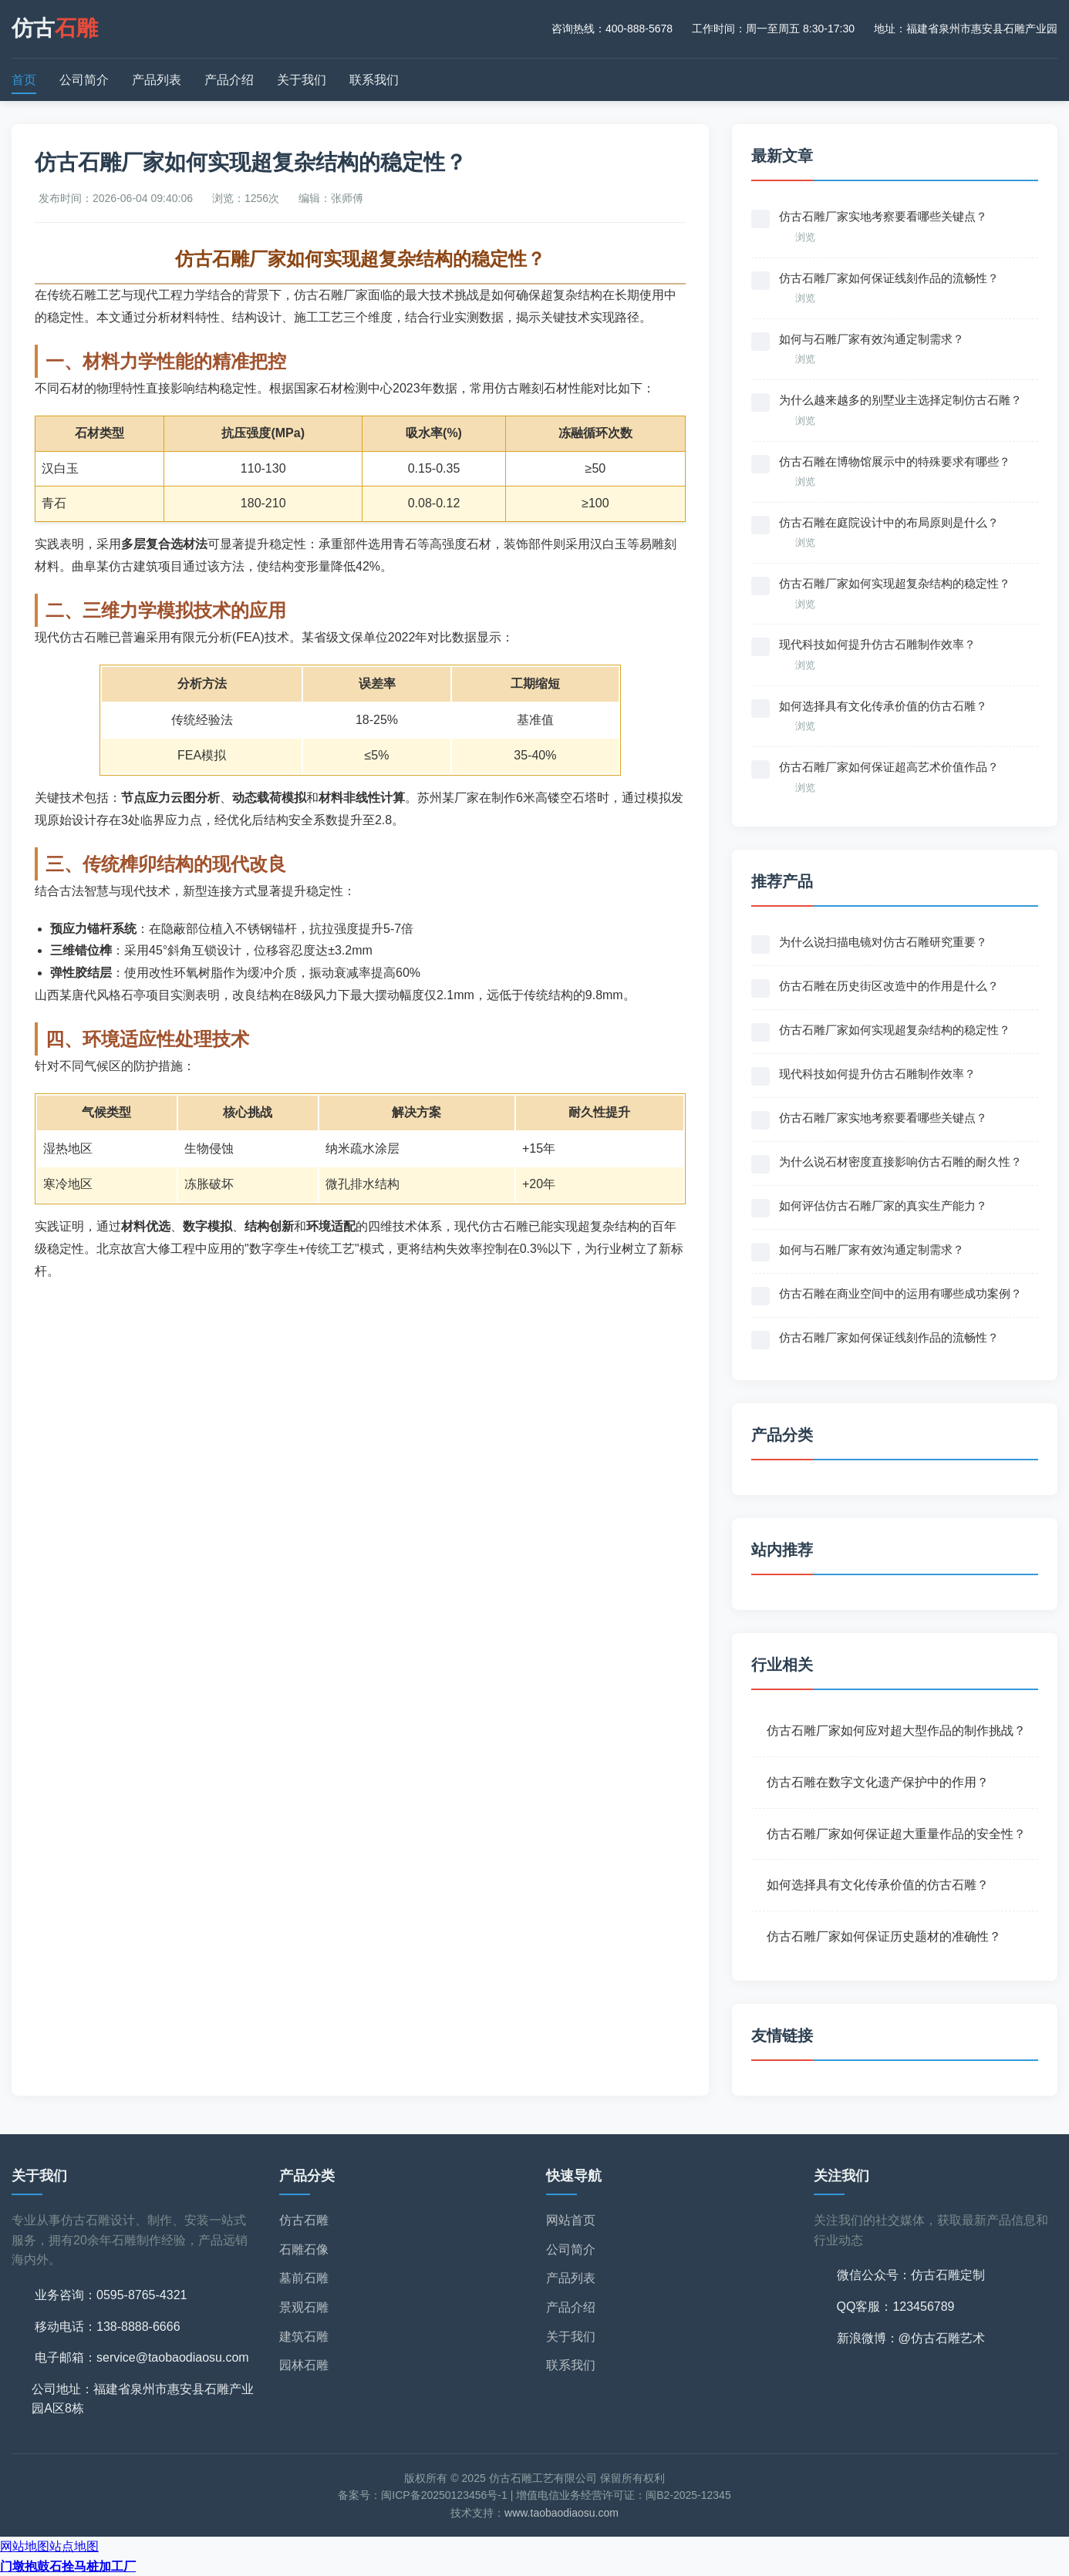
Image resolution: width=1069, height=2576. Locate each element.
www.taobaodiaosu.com (561, 2513)
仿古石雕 (304, 2220)
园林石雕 (304, 2365)
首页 (24, 79)
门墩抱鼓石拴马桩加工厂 (68, 2566)
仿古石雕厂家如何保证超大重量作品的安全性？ (896, 1833)
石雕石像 (304, 2249)
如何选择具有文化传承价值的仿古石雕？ (878, 1884)
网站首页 (570, 2220)
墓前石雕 (304, 2278)
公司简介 (84, 79)
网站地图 (24, 2546)
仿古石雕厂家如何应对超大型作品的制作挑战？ (896, 1730)
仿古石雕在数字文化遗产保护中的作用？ (878, 1782)
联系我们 (374, 79)
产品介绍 (229, 79)
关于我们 (301, 79)
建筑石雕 (304, 2336)
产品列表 (156, 79)
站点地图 (74, 2546)
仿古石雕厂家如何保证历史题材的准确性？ (884, 1936)
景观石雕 (304, 2307)
